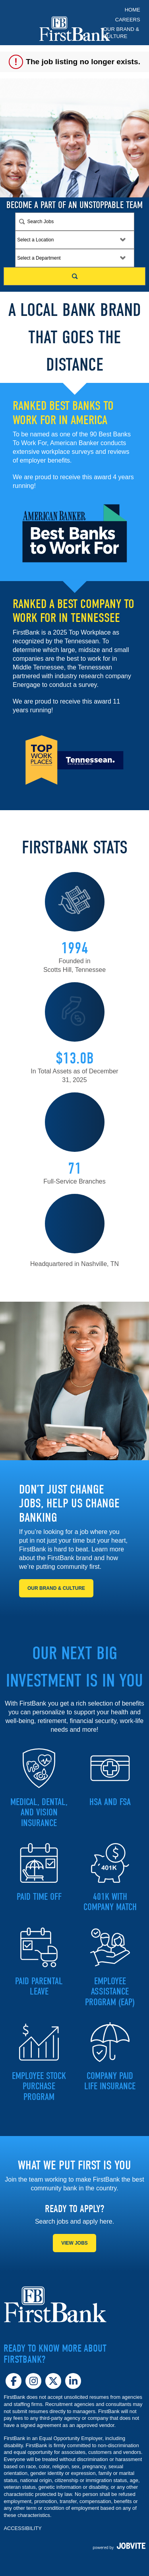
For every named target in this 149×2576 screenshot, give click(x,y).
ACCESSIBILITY (22, 2528)
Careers (127, 20)
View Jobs (74, 2243)
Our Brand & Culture (121, 32)
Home (132, 10)
